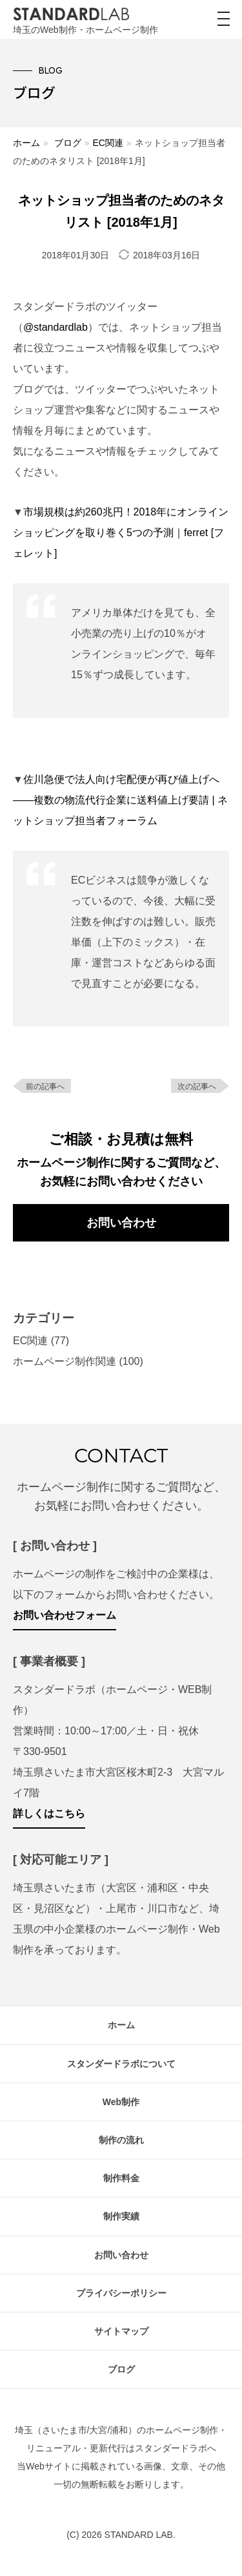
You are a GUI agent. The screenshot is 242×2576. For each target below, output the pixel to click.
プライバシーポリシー (121, 2293)
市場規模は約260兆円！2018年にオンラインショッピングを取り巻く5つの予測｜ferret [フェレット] (120, 532)
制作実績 (121, 2216)
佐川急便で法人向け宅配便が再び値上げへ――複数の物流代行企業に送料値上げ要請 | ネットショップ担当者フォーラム (120, 800)
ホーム (26, 143)
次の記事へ (196, 1086)
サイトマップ (121, 2331)
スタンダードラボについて (121, 2064)
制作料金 (121, 2178)
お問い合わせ (121, 1222)
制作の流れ (121, 2140)
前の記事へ (45, 1086)
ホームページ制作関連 (64, 1361)
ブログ (67, 143)
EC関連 (107, 143)
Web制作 (121, 2102)
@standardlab (55, 327)
